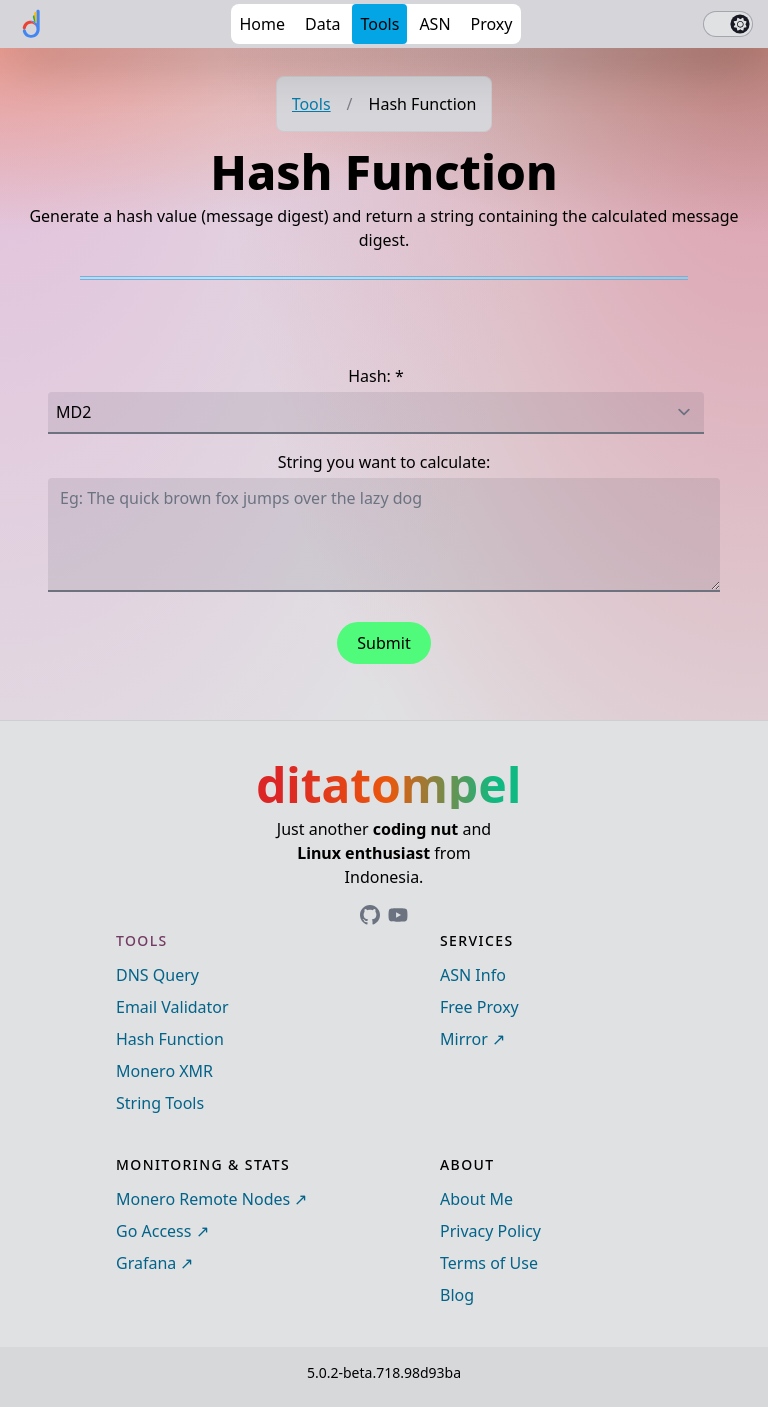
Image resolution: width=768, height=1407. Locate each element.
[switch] (728, 24)
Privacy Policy (490, 1231)
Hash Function (170, 1039)
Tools (379, 24)
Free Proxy (479, 1007)
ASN (434, 24)
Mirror (464, 1039)
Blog (457, 1295)
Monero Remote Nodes (203, 1199)
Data (322, 24)
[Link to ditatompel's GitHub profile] (370, 915)
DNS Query (157, 975)
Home (262, 24)
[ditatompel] (32, 24)
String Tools (160, 1103)
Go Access (153, 1231)
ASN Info (473, 975)
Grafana (146, 1263)
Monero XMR (164, 1071)
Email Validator (172, 1007)
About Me (476, 1199)
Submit (383, 643)
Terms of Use (489, 1263)
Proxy (492, 24)
